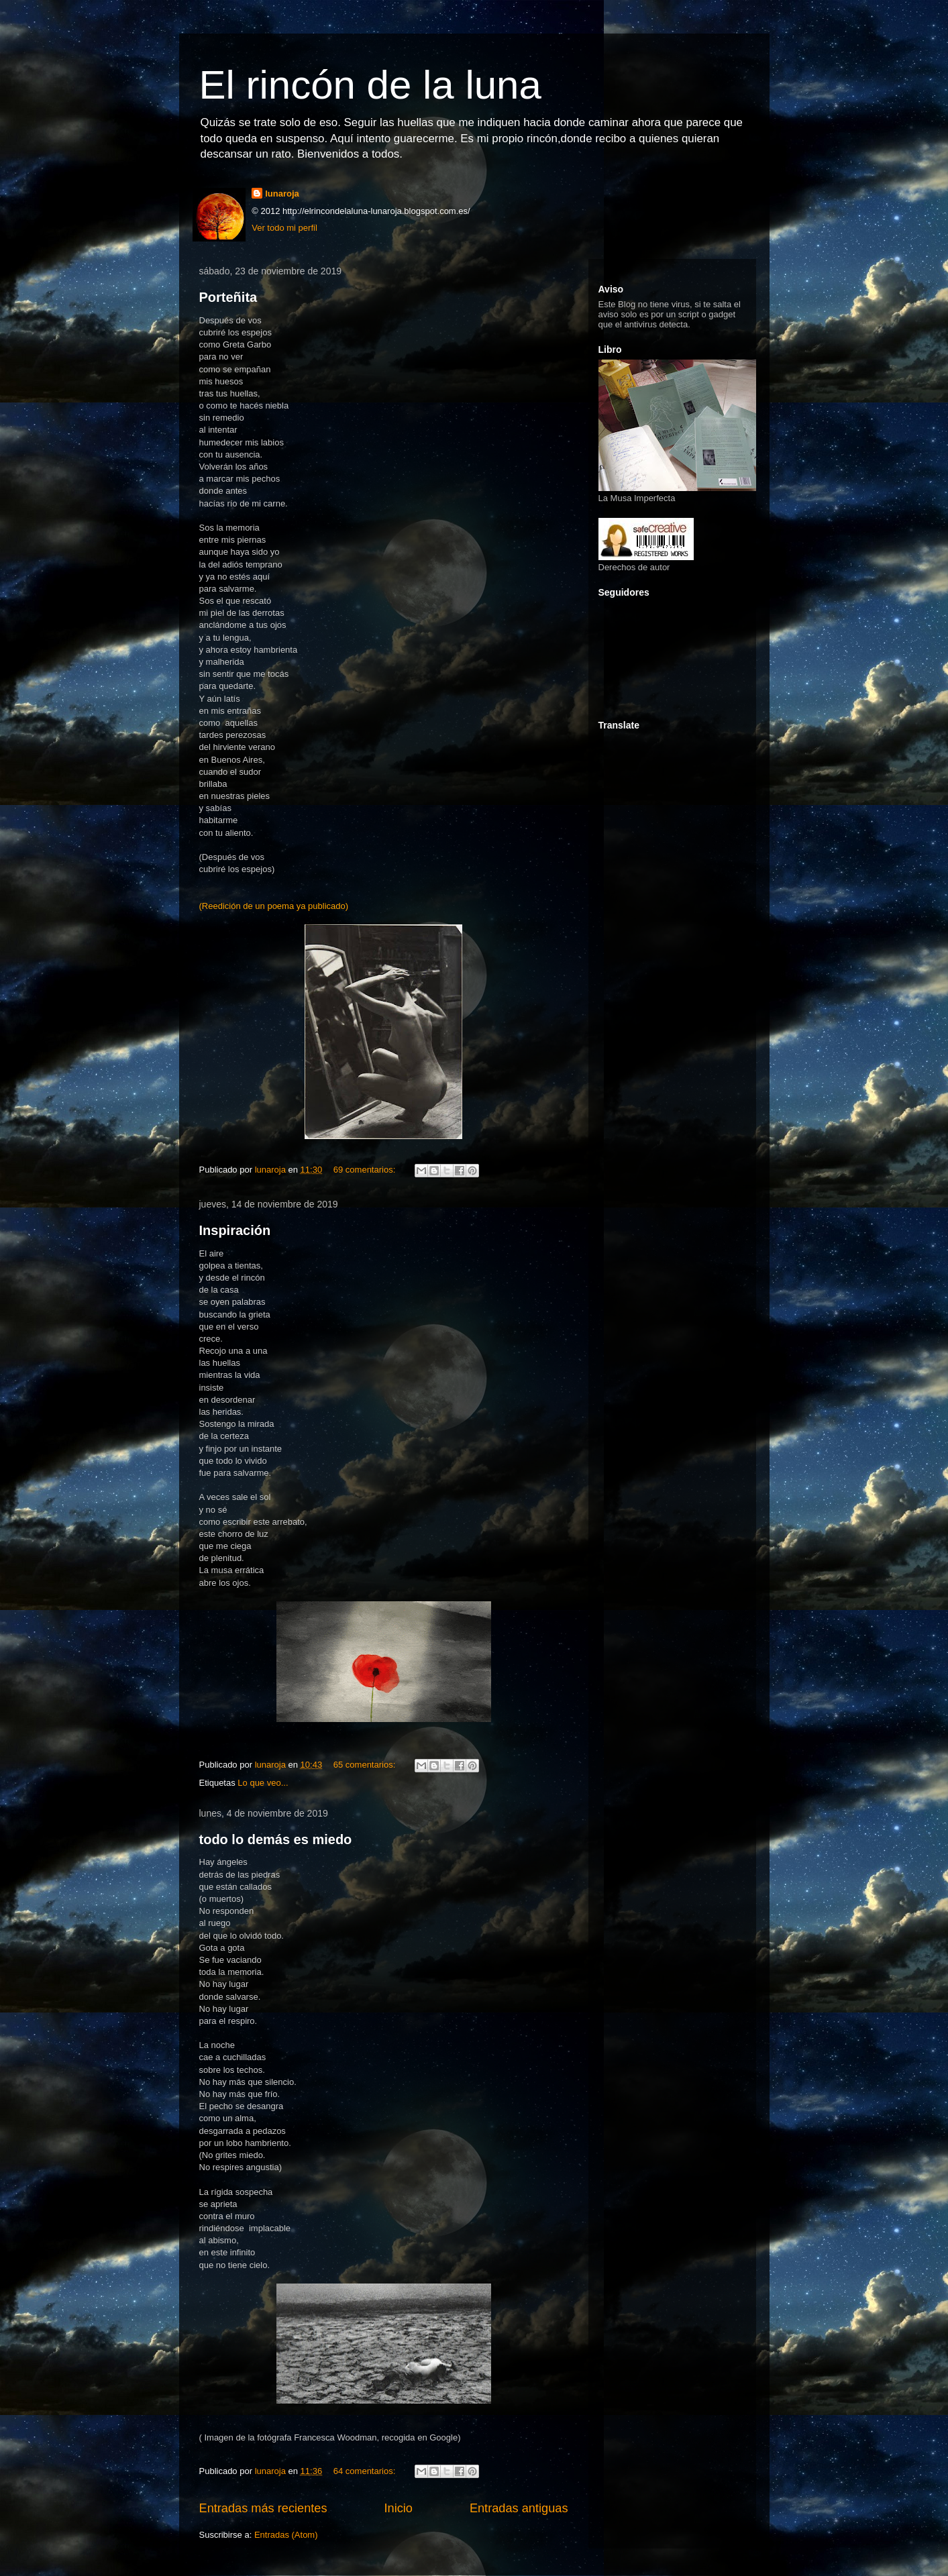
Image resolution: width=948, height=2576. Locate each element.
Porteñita (228, 297)
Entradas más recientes (263, 2508)
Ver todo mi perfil (284, 228)
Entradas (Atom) (286, 2535)
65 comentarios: (365, 1765)
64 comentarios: (365, 2471)
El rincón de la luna (370, 84)
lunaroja (282, 194)
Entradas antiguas (519, 2508)
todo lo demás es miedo (275, 1839)
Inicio (398, 2508)
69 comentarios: (365, 1170)
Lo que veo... (263, 1783)
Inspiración (235, 1230)
